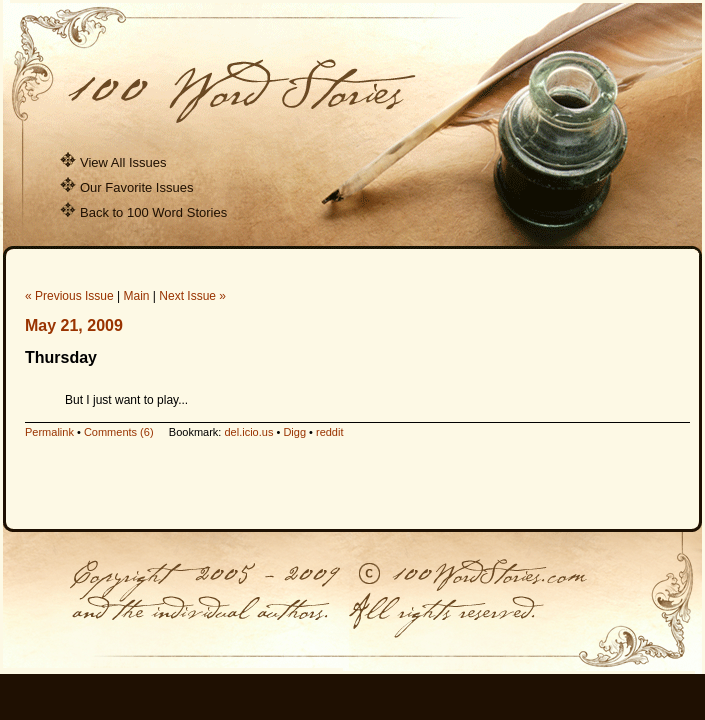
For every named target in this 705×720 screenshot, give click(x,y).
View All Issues (113, 162)
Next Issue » (192, 296)
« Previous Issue (69, 296)
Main (137, 296)
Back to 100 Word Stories (143, 212)
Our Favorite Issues (126, 187)
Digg (294, 432)
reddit (330, 432)
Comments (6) (119, 432)
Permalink (49, 432)
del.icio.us (248, 432)
